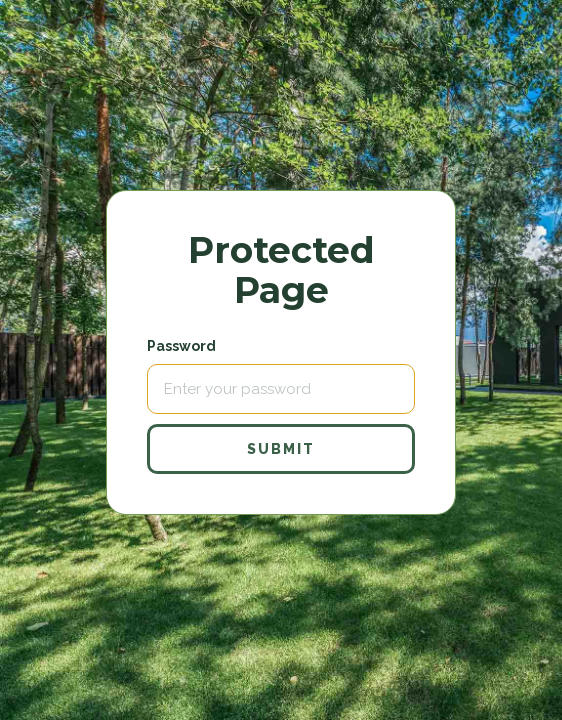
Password (181, 346)
